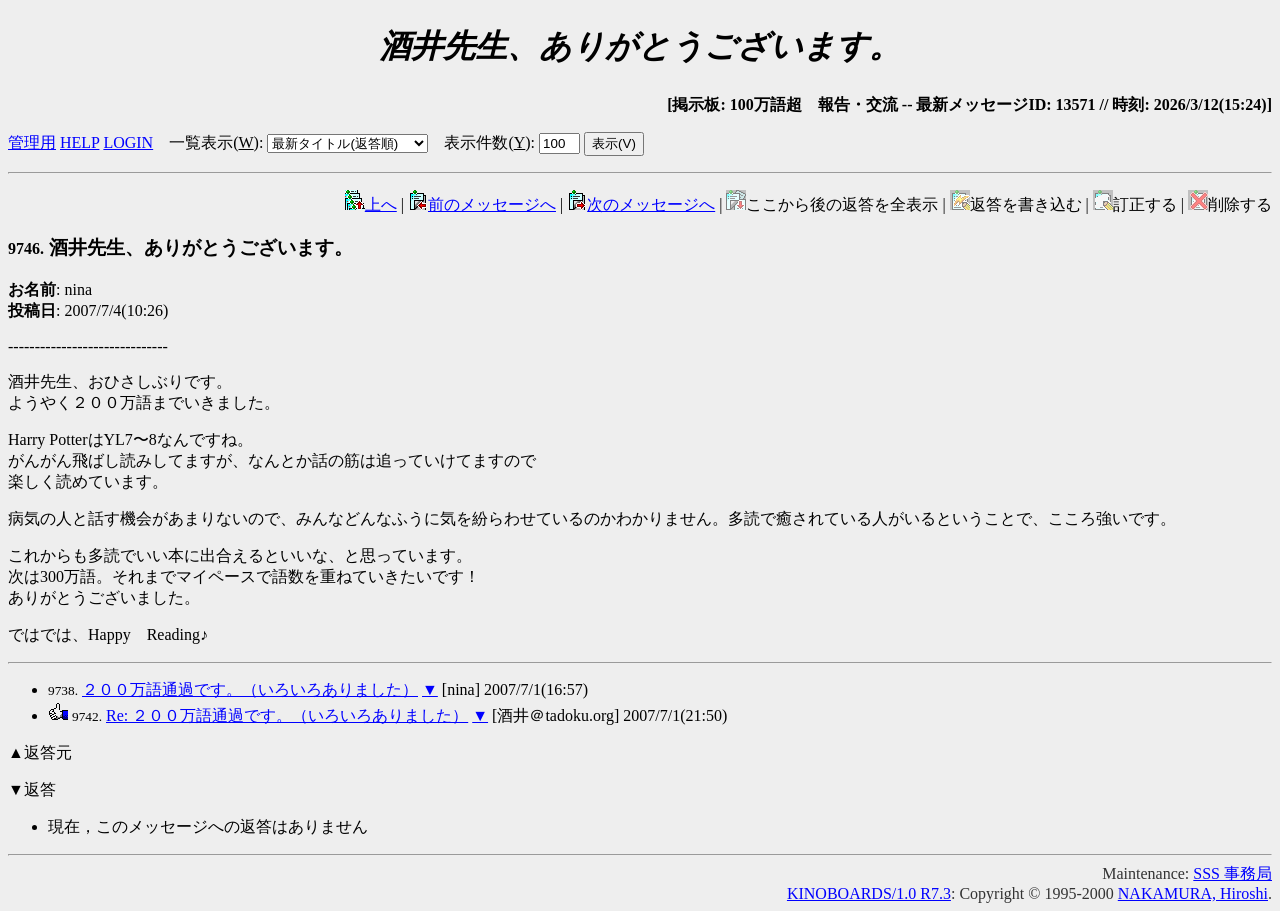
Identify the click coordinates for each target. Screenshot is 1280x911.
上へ (371, 204)
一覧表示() (214, 142)
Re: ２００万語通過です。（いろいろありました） (287, 715)
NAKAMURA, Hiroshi (1193, 893)
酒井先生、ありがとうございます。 (180, 247)
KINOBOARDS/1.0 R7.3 (869, 893)
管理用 (32, 142)
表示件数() (487, 142)
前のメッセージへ (482, 204)
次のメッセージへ (641, 204)
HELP (79, 142)
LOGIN (128, 142)
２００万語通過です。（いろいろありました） (250, 689)
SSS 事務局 (1232, 873)
